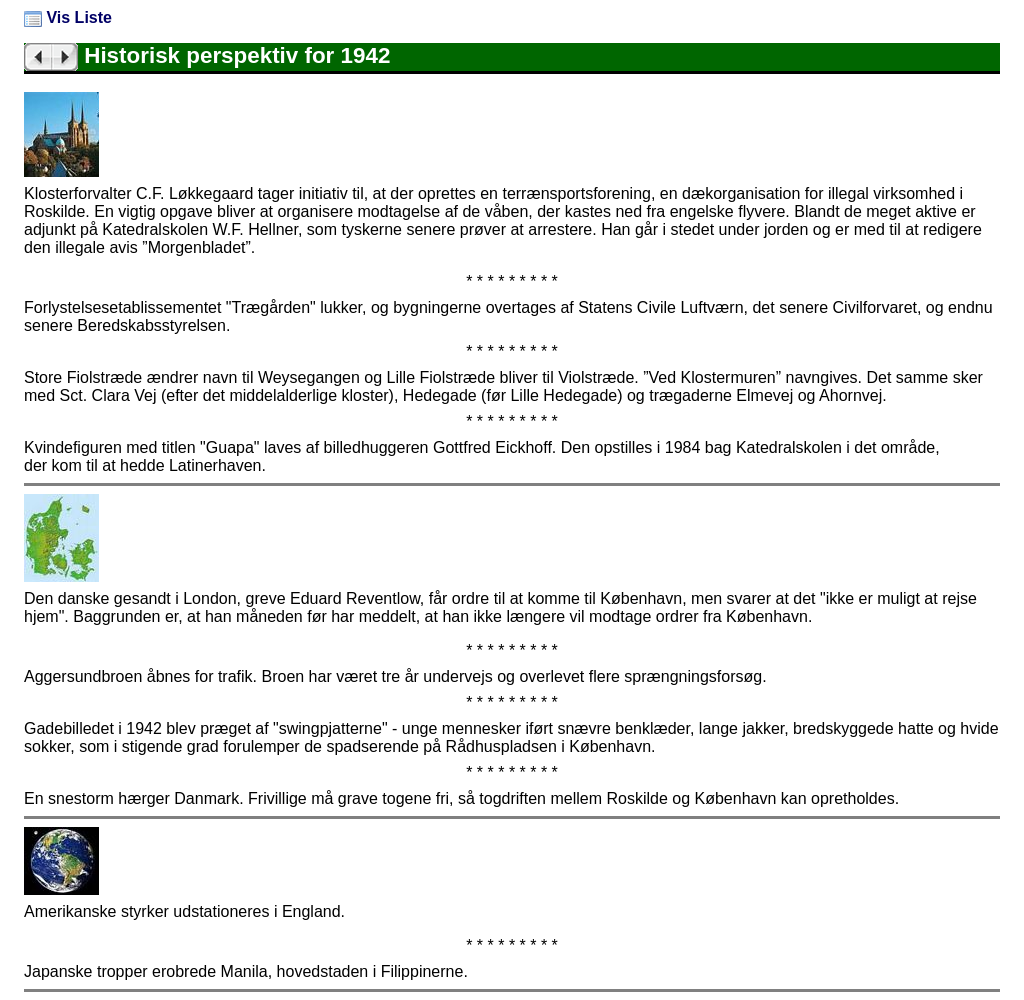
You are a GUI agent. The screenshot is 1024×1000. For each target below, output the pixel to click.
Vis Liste (68, 17)
